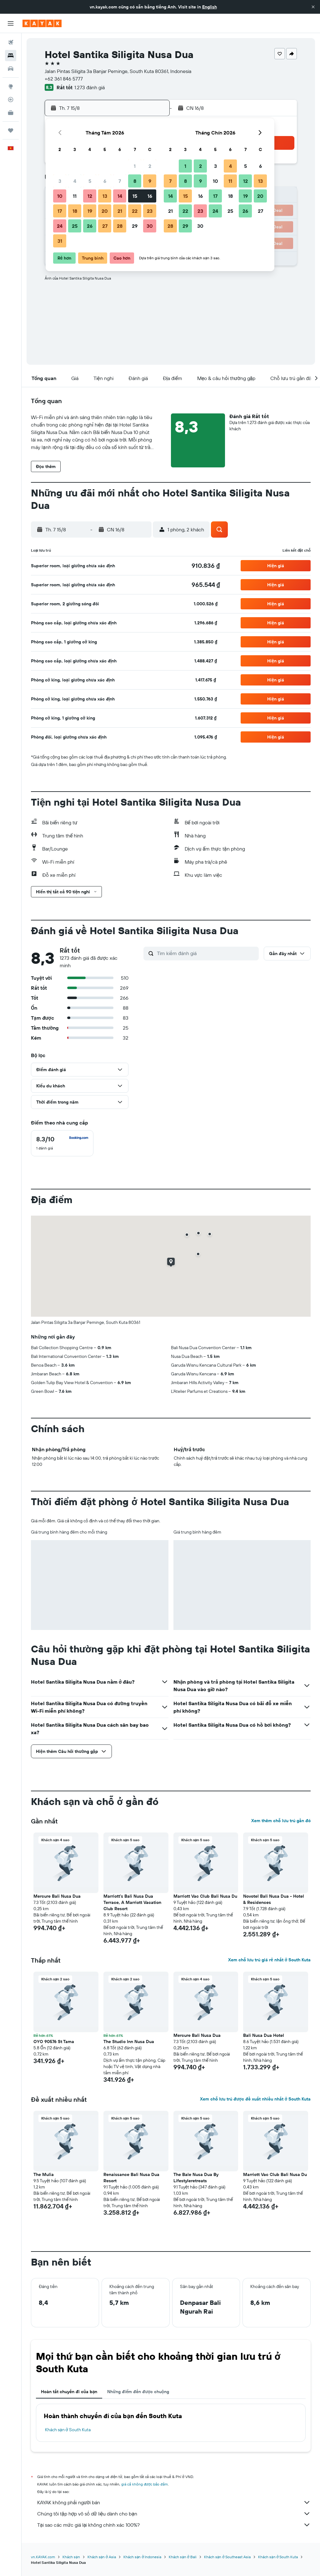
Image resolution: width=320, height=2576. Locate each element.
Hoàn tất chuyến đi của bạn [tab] (69, 2391)
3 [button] (59, 181)
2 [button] (149, 166)
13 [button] (104, 196)
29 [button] (135, 226)
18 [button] (74, 211)
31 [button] (60, 241)
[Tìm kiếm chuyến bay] (10, 42)
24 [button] (59, 226)
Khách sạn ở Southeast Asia (227, 2556)
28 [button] (119, 226)
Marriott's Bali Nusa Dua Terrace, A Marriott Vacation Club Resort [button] (132, 1902)
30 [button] (150, 226)
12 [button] (90, 196)
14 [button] (120, 196)
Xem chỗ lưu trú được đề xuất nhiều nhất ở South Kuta (255, 2099)
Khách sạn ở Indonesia (142, 2556)
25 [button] (75, 226)
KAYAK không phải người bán (174, 2502)
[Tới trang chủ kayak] (42, 23)
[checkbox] (62, 1143)
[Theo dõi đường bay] (10, 99)
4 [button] (74, 181)
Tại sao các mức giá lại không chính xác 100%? (174, 2525)
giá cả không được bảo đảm (144, 2484)
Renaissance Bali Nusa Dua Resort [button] (131, 2177)
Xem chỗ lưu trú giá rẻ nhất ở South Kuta (269, 1960)
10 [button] (59, 196)
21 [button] (120, 211)
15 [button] (134, 196)
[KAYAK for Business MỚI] (10, 112)
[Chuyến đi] (10, 130)
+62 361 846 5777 (64, 79)
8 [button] (134, 181)
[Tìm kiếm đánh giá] (206, 953)
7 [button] (119, 181)
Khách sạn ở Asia (102, 2556)
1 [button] (135, 166)
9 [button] (149, 181)
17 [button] (60, 211)
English (209, 7)
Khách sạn (71, 2556)
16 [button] (150, 196)
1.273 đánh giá (89, 87)
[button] (313, 7)
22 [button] (135, 211)
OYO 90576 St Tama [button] (53, 2041)
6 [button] (104, 181)
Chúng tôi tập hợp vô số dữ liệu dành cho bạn (174, 2513)
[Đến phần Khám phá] (10, 86)
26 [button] (89, 226)
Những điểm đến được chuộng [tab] (138, 2391)
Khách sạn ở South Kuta (68, 2429)
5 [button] (89, 181)
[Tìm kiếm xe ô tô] (10, 68)
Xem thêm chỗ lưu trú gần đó (281, 1820)
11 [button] (75, 196)
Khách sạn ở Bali (182, 2556)
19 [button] (90, 211)
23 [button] (149, 211)
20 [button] (105, 211)
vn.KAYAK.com (43, 2556)
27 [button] (105, 226)
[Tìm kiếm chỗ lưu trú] (10, 55)
